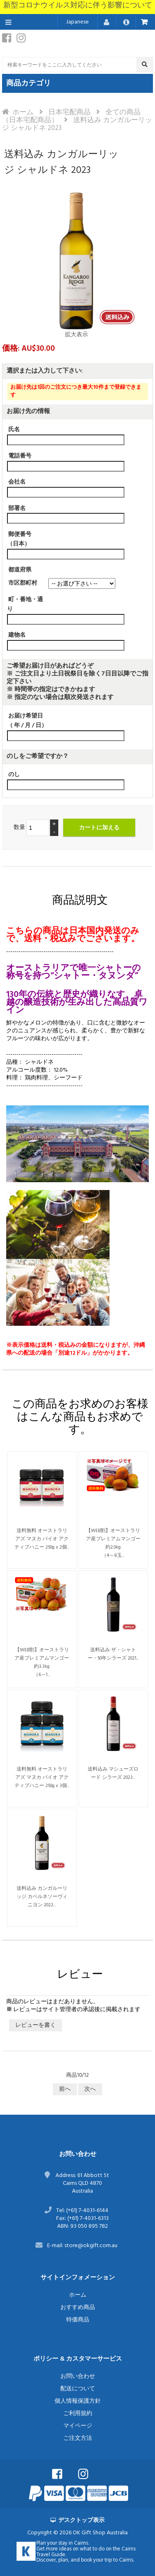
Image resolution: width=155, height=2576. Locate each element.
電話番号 (19, 456)
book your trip (96, 2560)
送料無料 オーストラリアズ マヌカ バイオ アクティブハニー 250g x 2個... (41, 1539)
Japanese (77, 22)
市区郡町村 (22, 583)
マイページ (77, 2426)
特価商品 (77, 2320)
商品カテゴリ (28, 84)
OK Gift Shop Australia (100, 2533)
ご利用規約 (77, 2413)
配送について (77, 2389)
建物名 (17, 635)
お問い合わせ (77, 2376)
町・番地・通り (25, 604)
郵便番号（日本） (19, 539)
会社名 (17, 482)
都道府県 (19, 570)
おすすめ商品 (77, 2307)
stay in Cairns (73, 2543)
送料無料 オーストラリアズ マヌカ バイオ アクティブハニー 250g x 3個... (41, 1778)
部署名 (17, 508)
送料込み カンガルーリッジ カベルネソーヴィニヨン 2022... (42, 1897)
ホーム (22, 112)
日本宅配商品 (69, 112)
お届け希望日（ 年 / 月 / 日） (27, 720)
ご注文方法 (77, 2438)
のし (14, 774)
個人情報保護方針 (78, 2401)
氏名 (14, 429)
